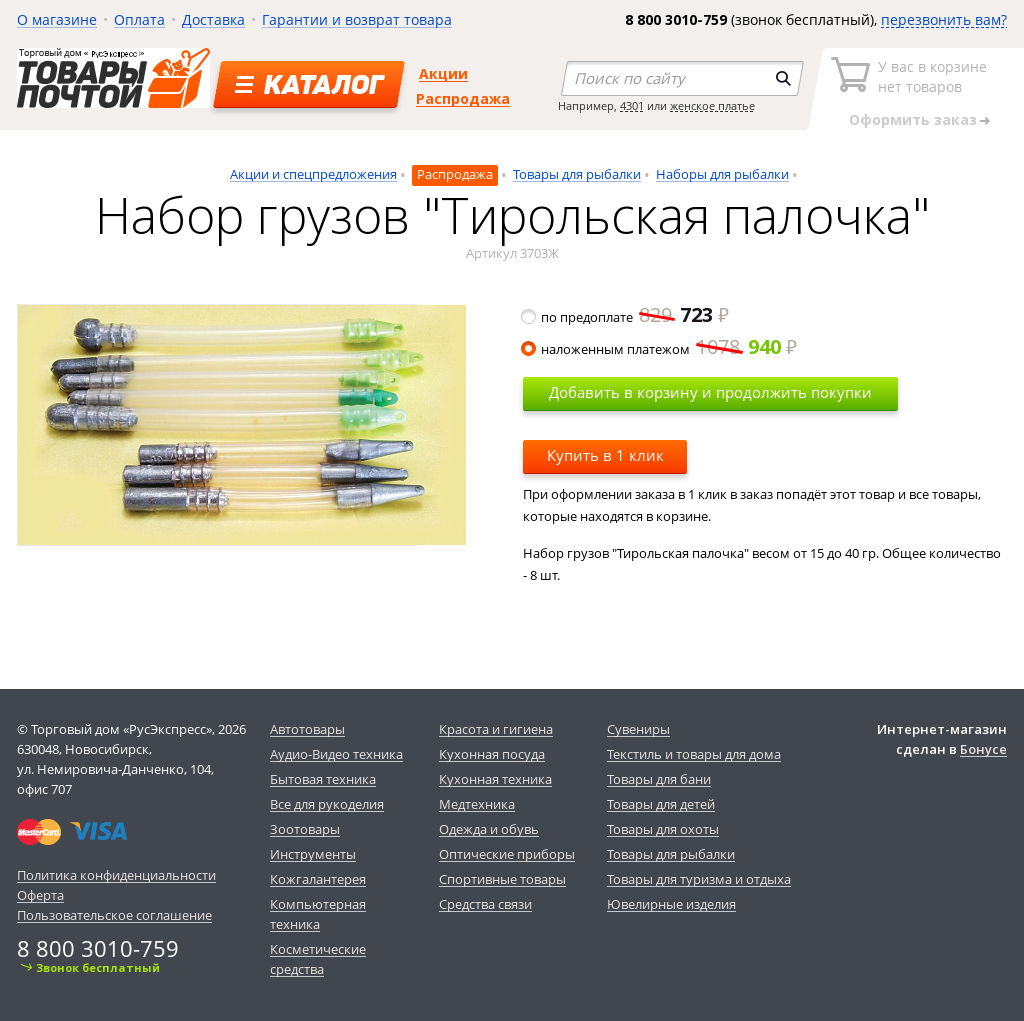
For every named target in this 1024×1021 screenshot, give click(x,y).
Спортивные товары (502, 879)
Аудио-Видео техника (336, 754)
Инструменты (313, 854)
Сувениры (638, 729)
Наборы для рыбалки (722, 174)
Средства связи (485, 904)
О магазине (57, 19)
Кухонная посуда (492, 754)
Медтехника (477, 804)
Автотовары (307, 729)
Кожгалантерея (318, 879)
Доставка (213, 19)
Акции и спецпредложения (313, 174)
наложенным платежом (660, 349)
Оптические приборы (507, 854)
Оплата (139, 19)
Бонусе (983, 749)
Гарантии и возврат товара (357, 19)
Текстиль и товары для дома (694, 754)
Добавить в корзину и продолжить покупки (710, 392)
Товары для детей (661, 804)
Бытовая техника (323, 779)
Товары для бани (659, 779)
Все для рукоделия (327, 804)
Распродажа (463, 98)
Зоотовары (305, 829)
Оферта (40, 895)
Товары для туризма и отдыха (699, 879)
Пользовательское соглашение (114, 915)
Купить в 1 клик (605, 455)
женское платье (712, 105)
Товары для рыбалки (577, 174)
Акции (443, 73)
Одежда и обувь (489, 829)
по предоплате (626, 317)
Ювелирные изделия (671, 904)
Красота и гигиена (496, 729)
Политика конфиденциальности (116, 875)
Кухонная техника (495, 779)
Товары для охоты (663, 829)
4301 (632, 105)
